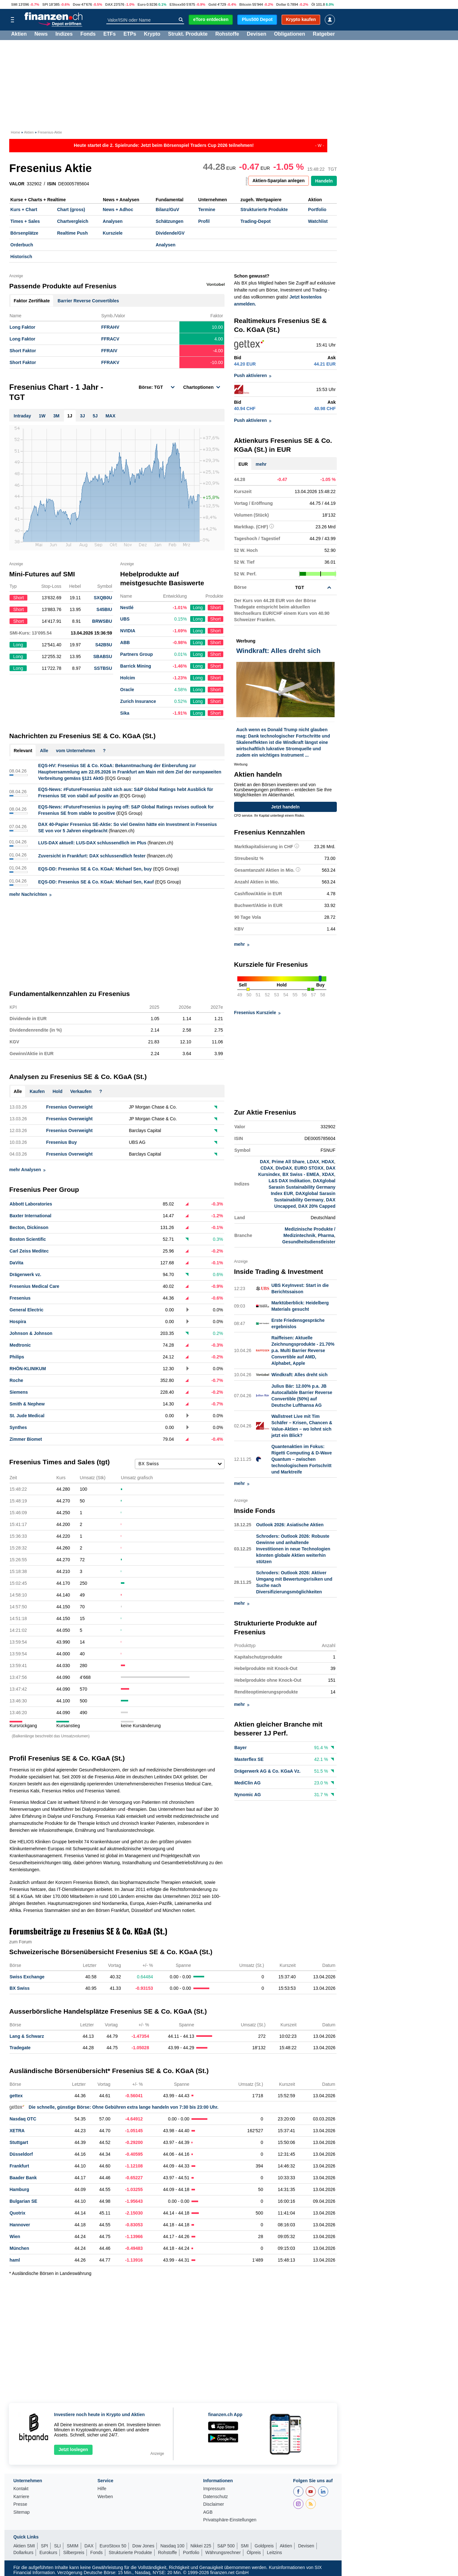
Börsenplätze (24, 233)
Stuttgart (19, 2142)
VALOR (16, 184)
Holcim (127, 677)
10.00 (217, 327)
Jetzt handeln (285, 806)
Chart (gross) (71, 209)
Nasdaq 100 (172, 2545)
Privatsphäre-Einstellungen (229, 2520)
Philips (17, 1356)
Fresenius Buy (61, 1142)
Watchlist (318, 221)
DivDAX (283, 1168)
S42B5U (103, 644)
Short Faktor (23, 350)
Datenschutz (215, 2496)
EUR (243, 464)
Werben (105, 2496)
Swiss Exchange (27, 1976)
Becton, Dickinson (29, 1227)
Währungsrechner (223, 2552)
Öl (313, 4)
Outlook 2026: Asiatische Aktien (289, 1524)
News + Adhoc (118, 209)
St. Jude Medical (27, 1415)
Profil (204, 221)
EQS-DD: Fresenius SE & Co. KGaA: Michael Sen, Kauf (96, 881)
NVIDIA (127, 630)
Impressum (214, 2488)
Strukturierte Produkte (264, 209)
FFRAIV (109, 350)
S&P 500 (226, 2545)
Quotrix (17, 2212)
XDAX (328, 1174)
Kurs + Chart (23, 209)
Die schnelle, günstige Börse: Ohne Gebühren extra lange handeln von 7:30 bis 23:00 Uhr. (114, 2107)
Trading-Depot (255, 221)
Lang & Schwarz (27, 2036)
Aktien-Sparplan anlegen (279, 180)
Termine (206, 209)
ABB (125, 642)
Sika (124, 713)
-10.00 (216, 362)
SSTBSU (103, 668)
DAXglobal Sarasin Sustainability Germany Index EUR (301, 1187)
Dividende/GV (170, 233)
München (19, 2248)
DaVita (16, 1262)
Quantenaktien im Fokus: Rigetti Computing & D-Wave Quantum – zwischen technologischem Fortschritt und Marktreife (301, 1459)
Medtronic (20, 1345)
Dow (76, 4)
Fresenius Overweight (69, 1106)
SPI (45, 4)
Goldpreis (264, 2545)
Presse (20, 2504)
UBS (125, 619)
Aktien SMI (24, 2545)
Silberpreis (73, 2552)
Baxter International (30, 1215)
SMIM (73, 2545)
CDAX (266, 1168)
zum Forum (20, 1941)
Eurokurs (48, 2552)
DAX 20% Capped (317, 1206)
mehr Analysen (27, 1169)
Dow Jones (143, 2545)
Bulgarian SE (23, 2201)
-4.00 (218, 350)
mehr (261, 464)
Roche (16, 1380)
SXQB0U (103, 597)
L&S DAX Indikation (289, 1181)
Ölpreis (254, 2552)
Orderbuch (21, 244)
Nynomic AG (247, 1794)
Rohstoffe (227, 35)
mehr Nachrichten (30, 894)
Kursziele (112, 233)
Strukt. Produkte (187, 35)
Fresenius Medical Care (34, 1286)
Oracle (127, 689)
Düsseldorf (21, 2154)
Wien (15, 2236)
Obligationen (289, 35)
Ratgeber (324, 35)
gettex (16, 2095)
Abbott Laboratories (31, 1203)
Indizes (64, 35)
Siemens (19, 1392)
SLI (57, 2545)
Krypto (152, 35)
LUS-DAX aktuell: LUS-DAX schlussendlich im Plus (92, 842)
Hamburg (19, 2189)
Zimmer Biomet (26, 1439)
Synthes (18, 1427)
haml (15, 2260)
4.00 (218, 338)
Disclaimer (213, 2504)
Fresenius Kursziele (257, 1012)
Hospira (18, 1321)
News (41, 35)
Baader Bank (23, 2177)
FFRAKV (110, 362)
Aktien (19, 35)
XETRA (17, 2130)
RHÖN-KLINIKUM (28, 1368)
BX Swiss (20, 1988)
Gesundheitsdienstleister (308, 1242)
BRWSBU (102, 621)
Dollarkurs (23, 2552)
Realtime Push (72, 233)
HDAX (328, 1161)
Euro (142, 4)
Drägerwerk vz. (25, 1274)
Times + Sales (25, 221)
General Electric (27, 1309)
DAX (109, 4)
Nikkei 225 (201, 2545)
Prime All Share (288, 1161)
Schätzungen (169, 221)
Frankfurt (19, 2165)
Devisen (256, 35)
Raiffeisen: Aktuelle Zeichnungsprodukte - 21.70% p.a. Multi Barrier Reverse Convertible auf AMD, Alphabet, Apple (302, 1350)
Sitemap (21, 2512)
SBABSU (102, 656)
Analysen (112, 221)
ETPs (129, 35)
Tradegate (20, 2047)
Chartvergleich (72, 221)
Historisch (21, 256)
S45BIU (104, 609)
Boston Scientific (28, 1239)
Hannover (20, 2224)
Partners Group (136, 654)
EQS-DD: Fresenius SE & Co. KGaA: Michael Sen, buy (95, 868)
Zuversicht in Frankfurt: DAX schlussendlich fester (92, 855)
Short (215, 607)
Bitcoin (245, 4)
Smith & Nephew (27, 1403)
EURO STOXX (309, 1168)
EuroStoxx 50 (113, 2545)
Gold (212, 4)
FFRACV (110, 338)
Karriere (21, 2496)
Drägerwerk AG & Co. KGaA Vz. (267, 1771)
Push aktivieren (253, 375)
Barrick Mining (135, 666)
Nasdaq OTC (23, 2118)
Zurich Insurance (138, 701)
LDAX (313, 1161)
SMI (14, 4)
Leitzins (274, 2552)
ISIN (51, 184)
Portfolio (317, 209)
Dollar (281, 4)
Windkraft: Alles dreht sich (299, 1374)
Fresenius (20, 1298)
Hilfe (101, 2488)
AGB (208, 2512)
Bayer (240, 1747)
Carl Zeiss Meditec (29, 1251)
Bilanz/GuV (167, 209)
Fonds (88, 35)
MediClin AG (247, 1783)
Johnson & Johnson (31, 1333)
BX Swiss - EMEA (300, 1174)
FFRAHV (110, 327)
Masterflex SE (249, 1759)
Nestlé (127, 607)
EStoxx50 (177, 4)
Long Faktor (22, 327)
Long (198, 607)
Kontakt (20, 2488)
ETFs (109, 35)
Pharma (326, 1235)
